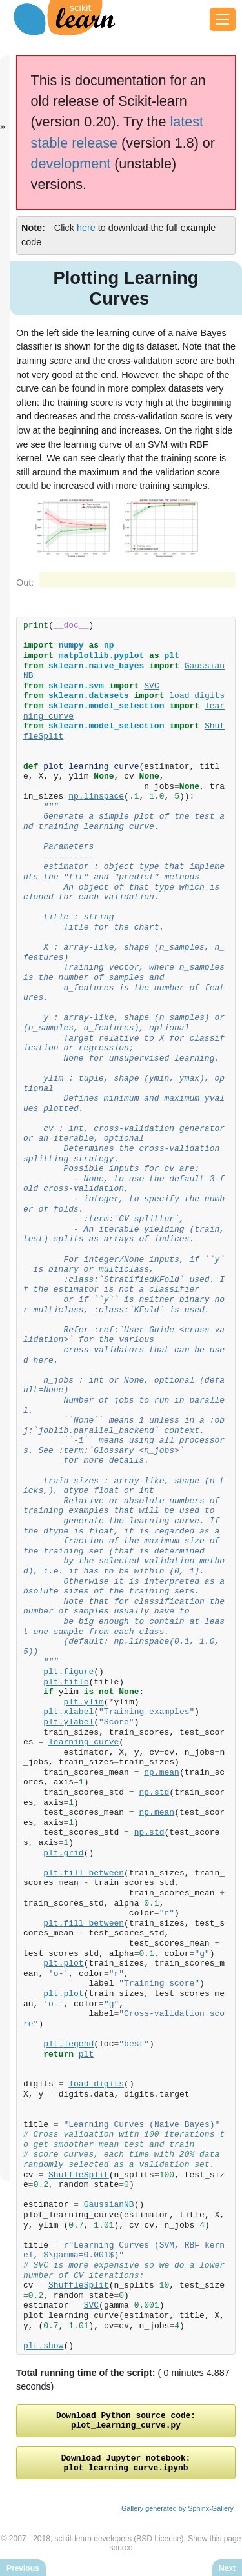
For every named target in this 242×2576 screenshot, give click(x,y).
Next (227, 2568)
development (71, 163)
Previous (22, 2568)
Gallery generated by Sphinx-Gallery (177, 2516)
